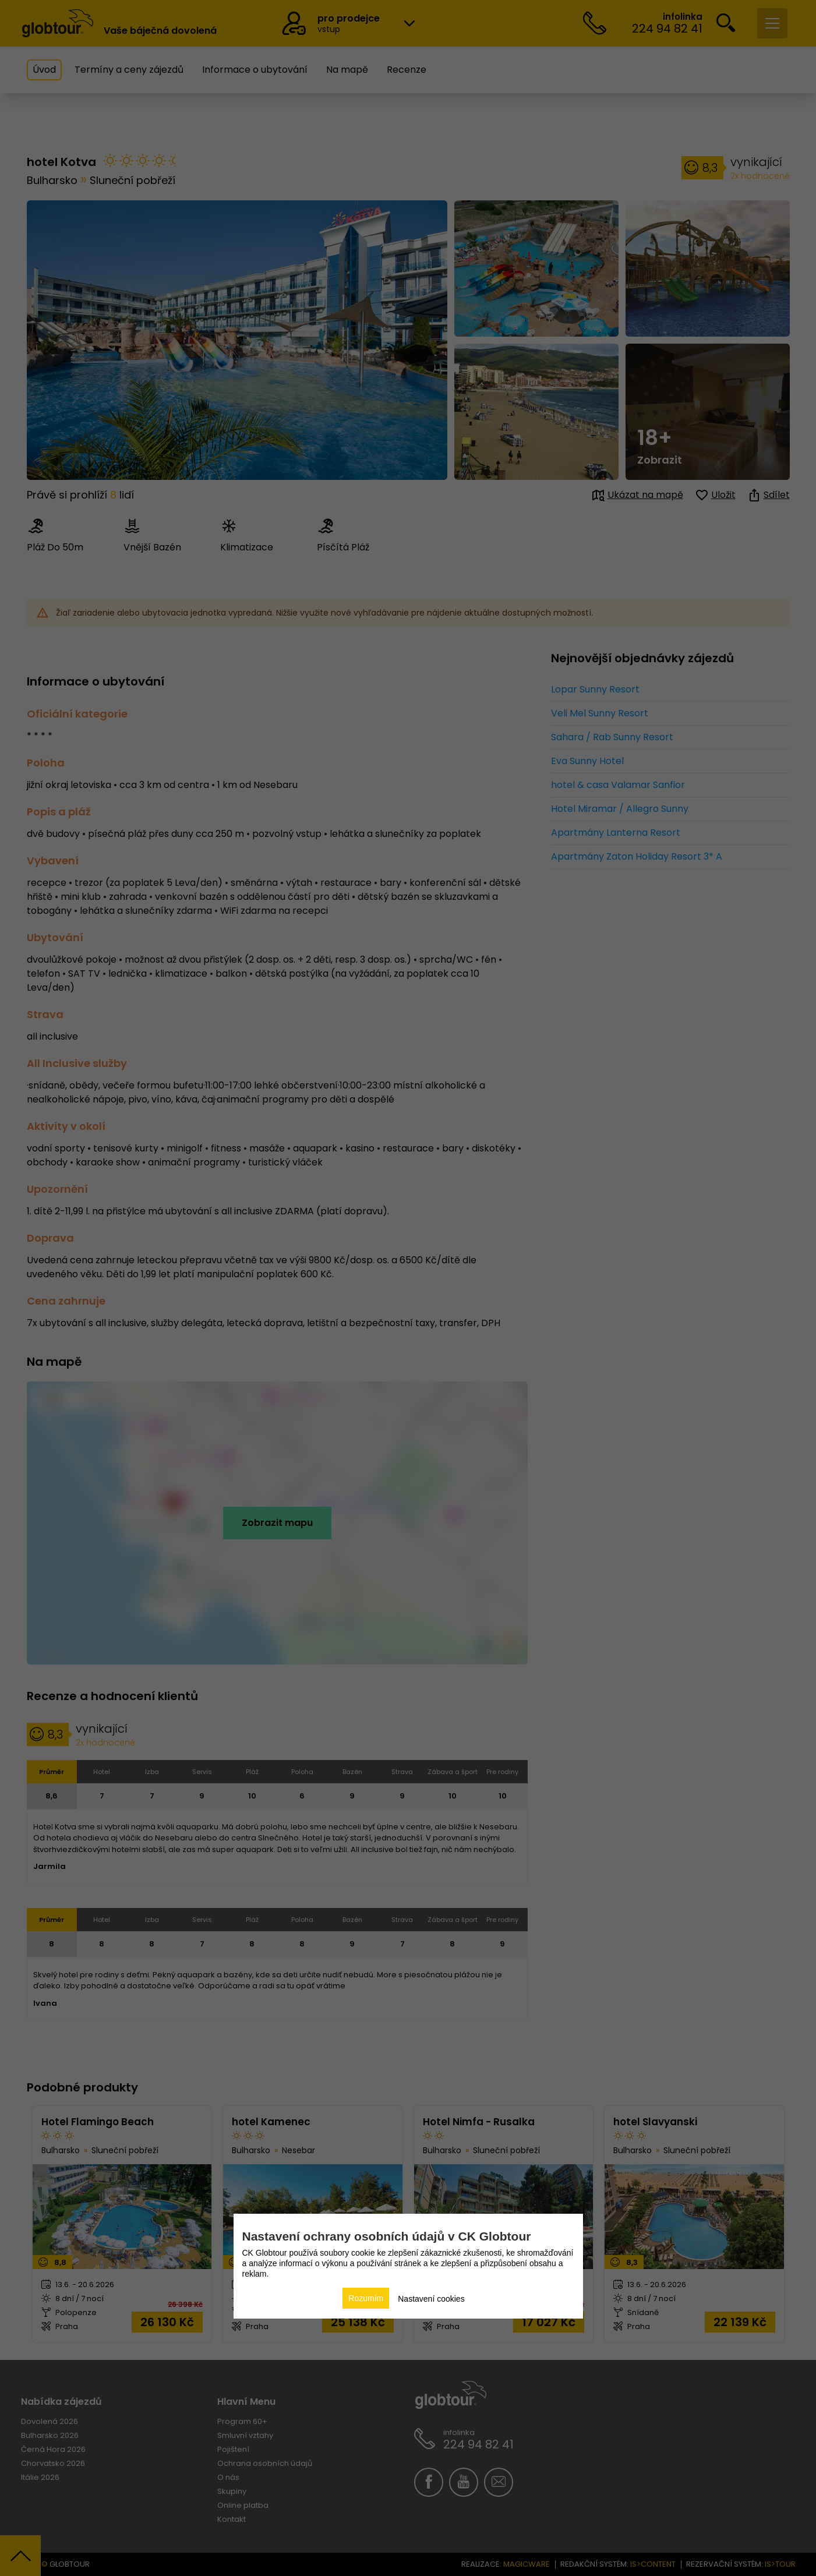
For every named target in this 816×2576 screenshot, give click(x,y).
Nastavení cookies (431, 2298)
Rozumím (365, 2298)
